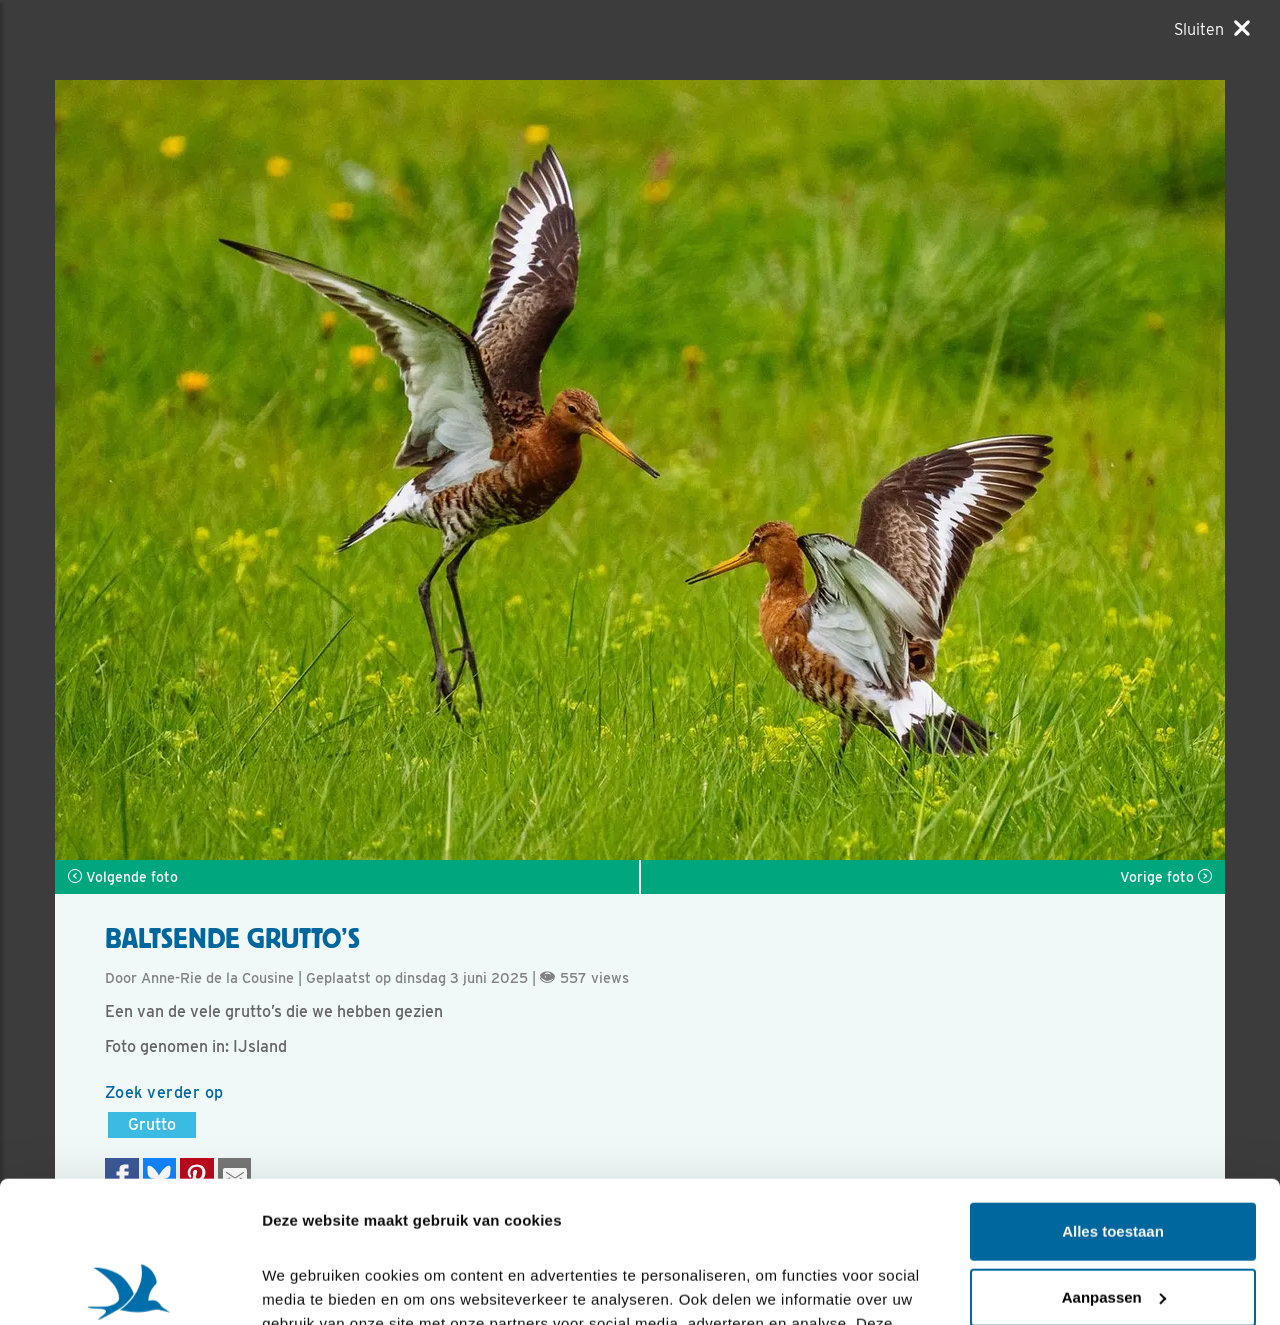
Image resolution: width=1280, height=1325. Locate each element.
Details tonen (309, 1285)
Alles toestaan (1113, 1090)
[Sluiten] (1212, 29)
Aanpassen (1114, 1155)
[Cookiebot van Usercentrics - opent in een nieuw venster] (129, 1286)
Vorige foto (1166, 877)
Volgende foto (123, 877)
